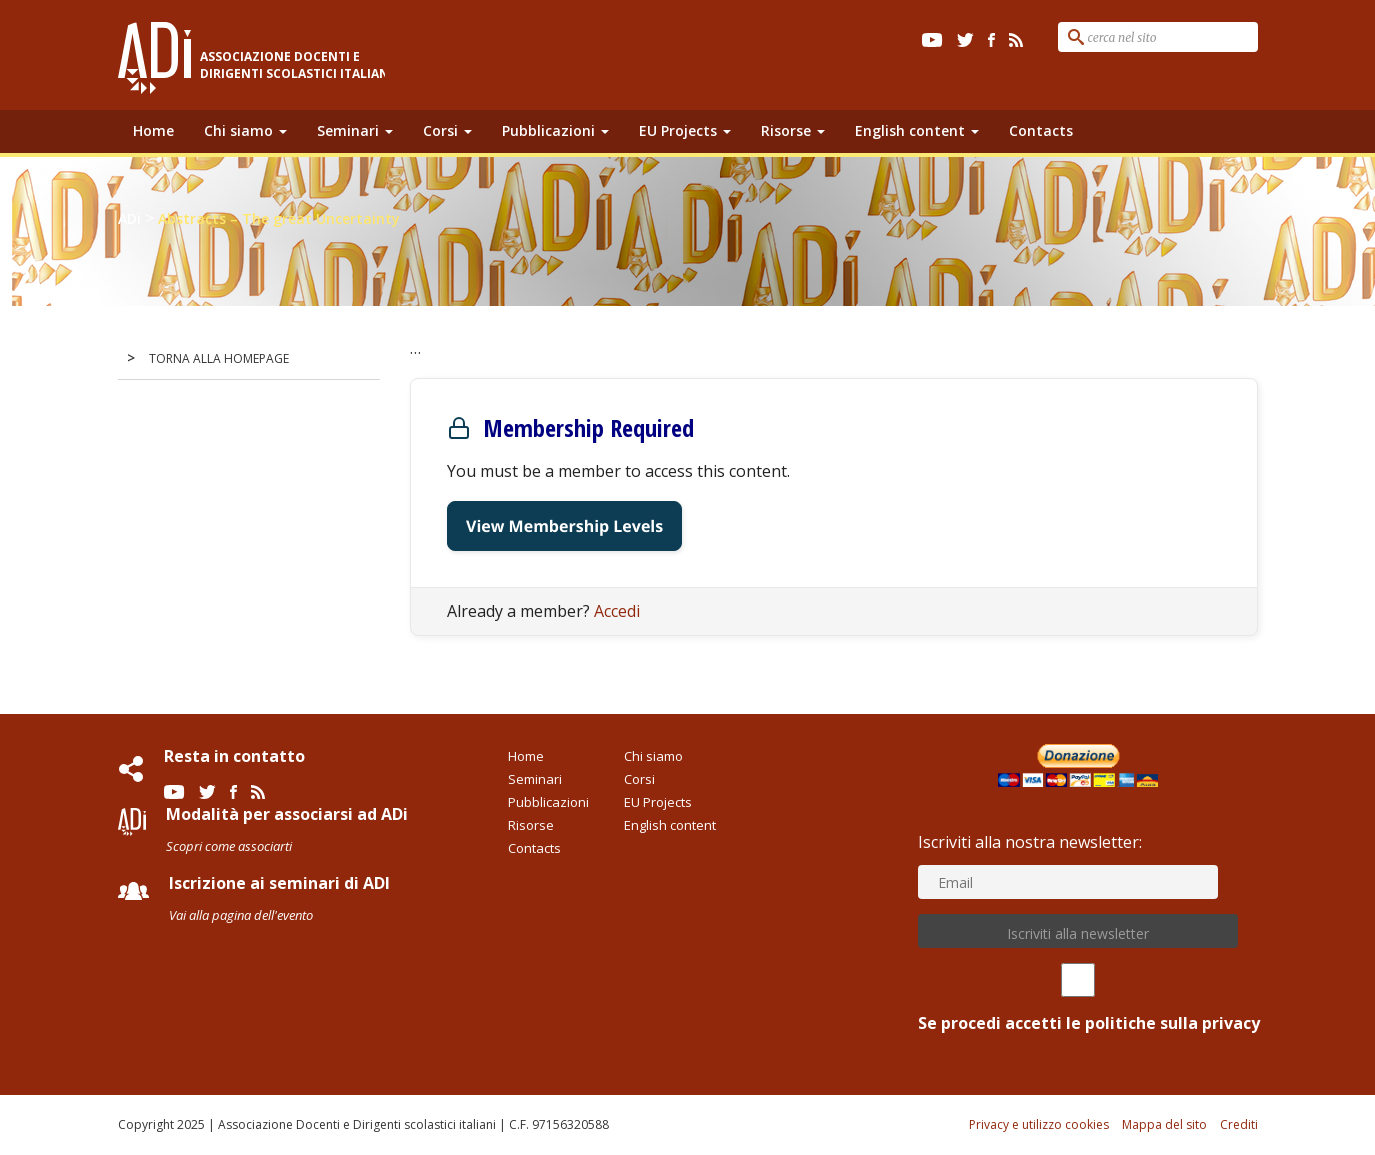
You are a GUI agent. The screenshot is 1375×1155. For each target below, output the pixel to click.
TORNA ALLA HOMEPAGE (219, 358)
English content (917, 130)
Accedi (617, 611)
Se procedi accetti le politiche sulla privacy (1078, 998)
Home (153, 130)
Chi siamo (245, 130)
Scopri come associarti (229, 846)
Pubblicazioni (555, 130)
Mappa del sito (1164, 1124)
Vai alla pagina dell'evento (241, 915)
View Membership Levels (564, 526)
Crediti (1239, 1124)
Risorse (793, 130)
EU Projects (685, 130)
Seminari (355, 130)
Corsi (447, 130)
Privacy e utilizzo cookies (1039, 1124)
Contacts (1041, 130)
